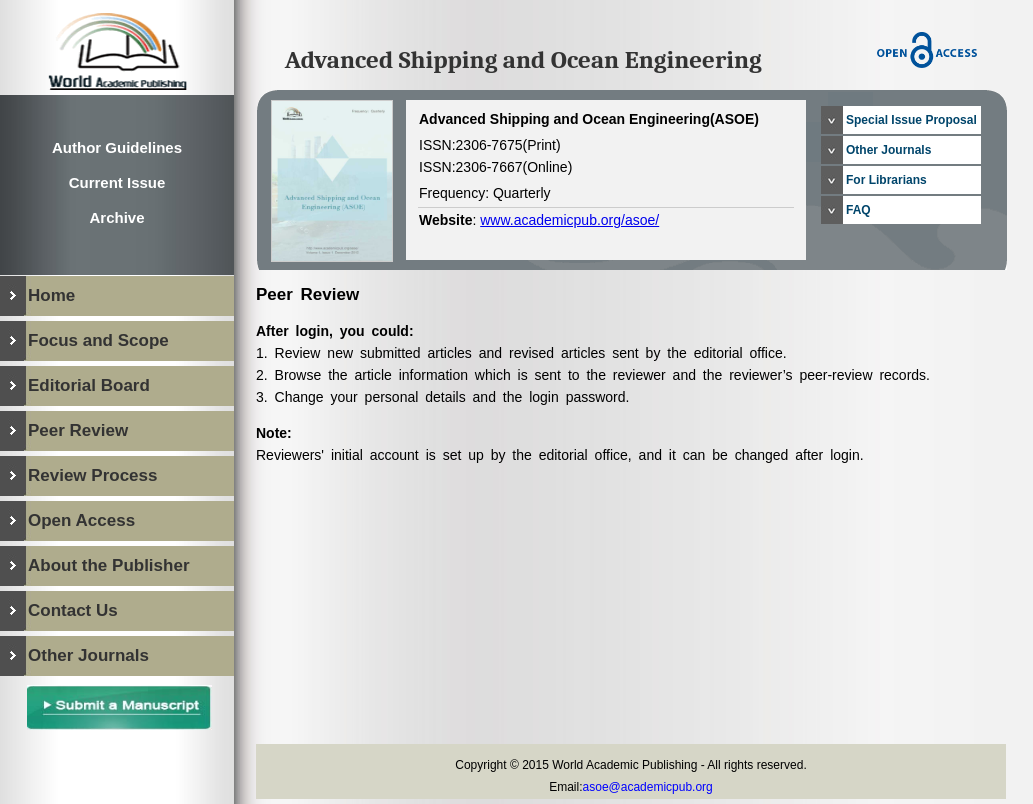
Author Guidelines (117, 147)
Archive (116, 217)
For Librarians (886, 180)
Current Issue (117, 182)
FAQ (858, 210)
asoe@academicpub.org (648, 787)
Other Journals (888, 150)
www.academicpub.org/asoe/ (569, 220)
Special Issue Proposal (911, 120)
